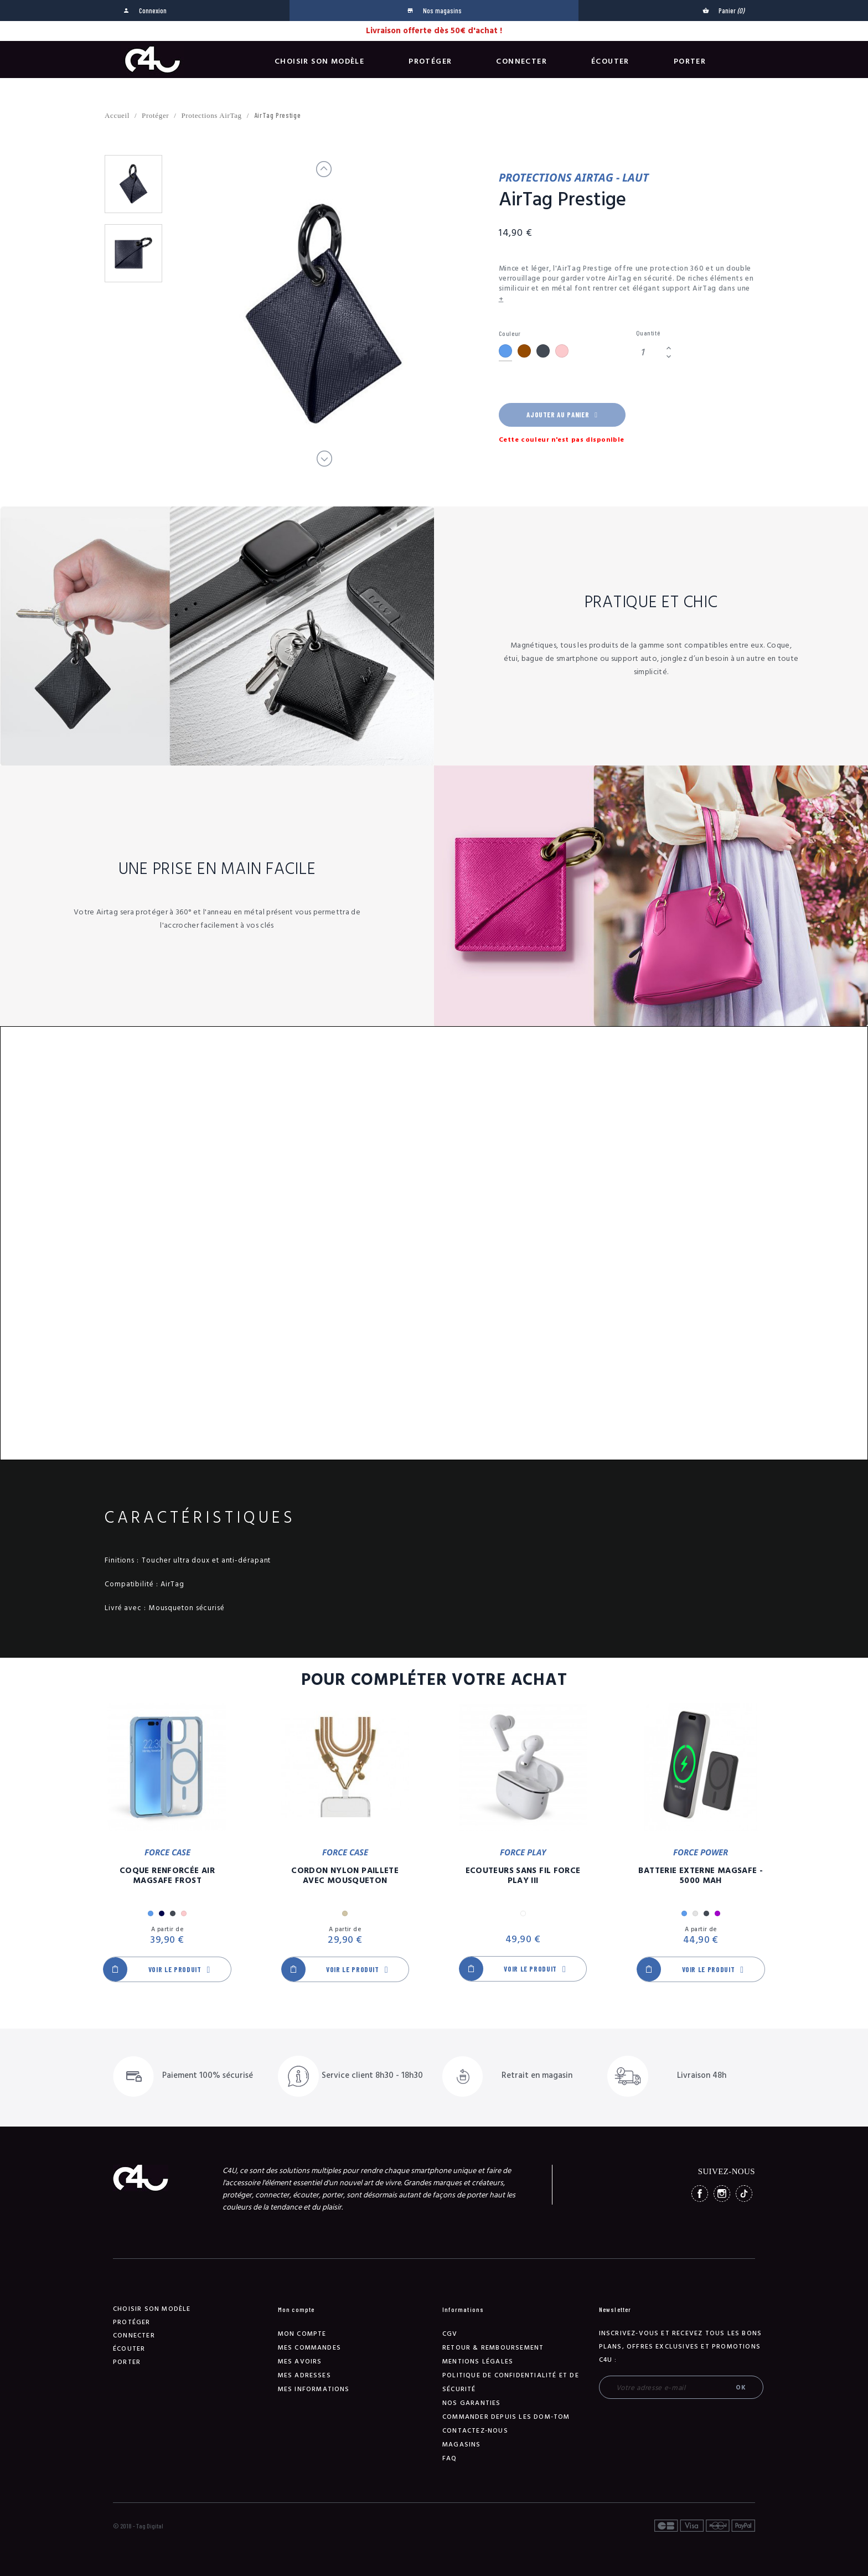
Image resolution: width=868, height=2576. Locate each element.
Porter (690, 61)
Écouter (610, 61)
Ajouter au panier (561, 414)
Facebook (699, 2193)
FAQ (449, 2458)
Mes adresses (304, 2375)
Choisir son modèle (319, 61)
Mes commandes (310, 2347)
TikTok (744, 2193)
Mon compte (302, 2334)
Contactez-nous (475, 2430)
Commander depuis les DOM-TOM (506, 2417)
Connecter (521, 61)
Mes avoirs (300, 2361)
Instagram (722, 2193)
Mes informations (314, 2389)
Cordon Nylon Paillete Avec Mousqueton (345, 1876)
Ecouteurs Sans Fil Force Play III (523, 1876)
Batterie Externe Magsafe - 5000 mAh (700, 1876)
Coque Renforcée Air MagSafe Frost (167, 1876)
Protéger (430, 61)
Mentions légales (477, 2361)
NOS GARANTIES (471, 2403)
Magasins (461, 2444)
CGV (450, 2334)
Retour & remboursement (493, 2347)
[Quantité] (649, 352)
